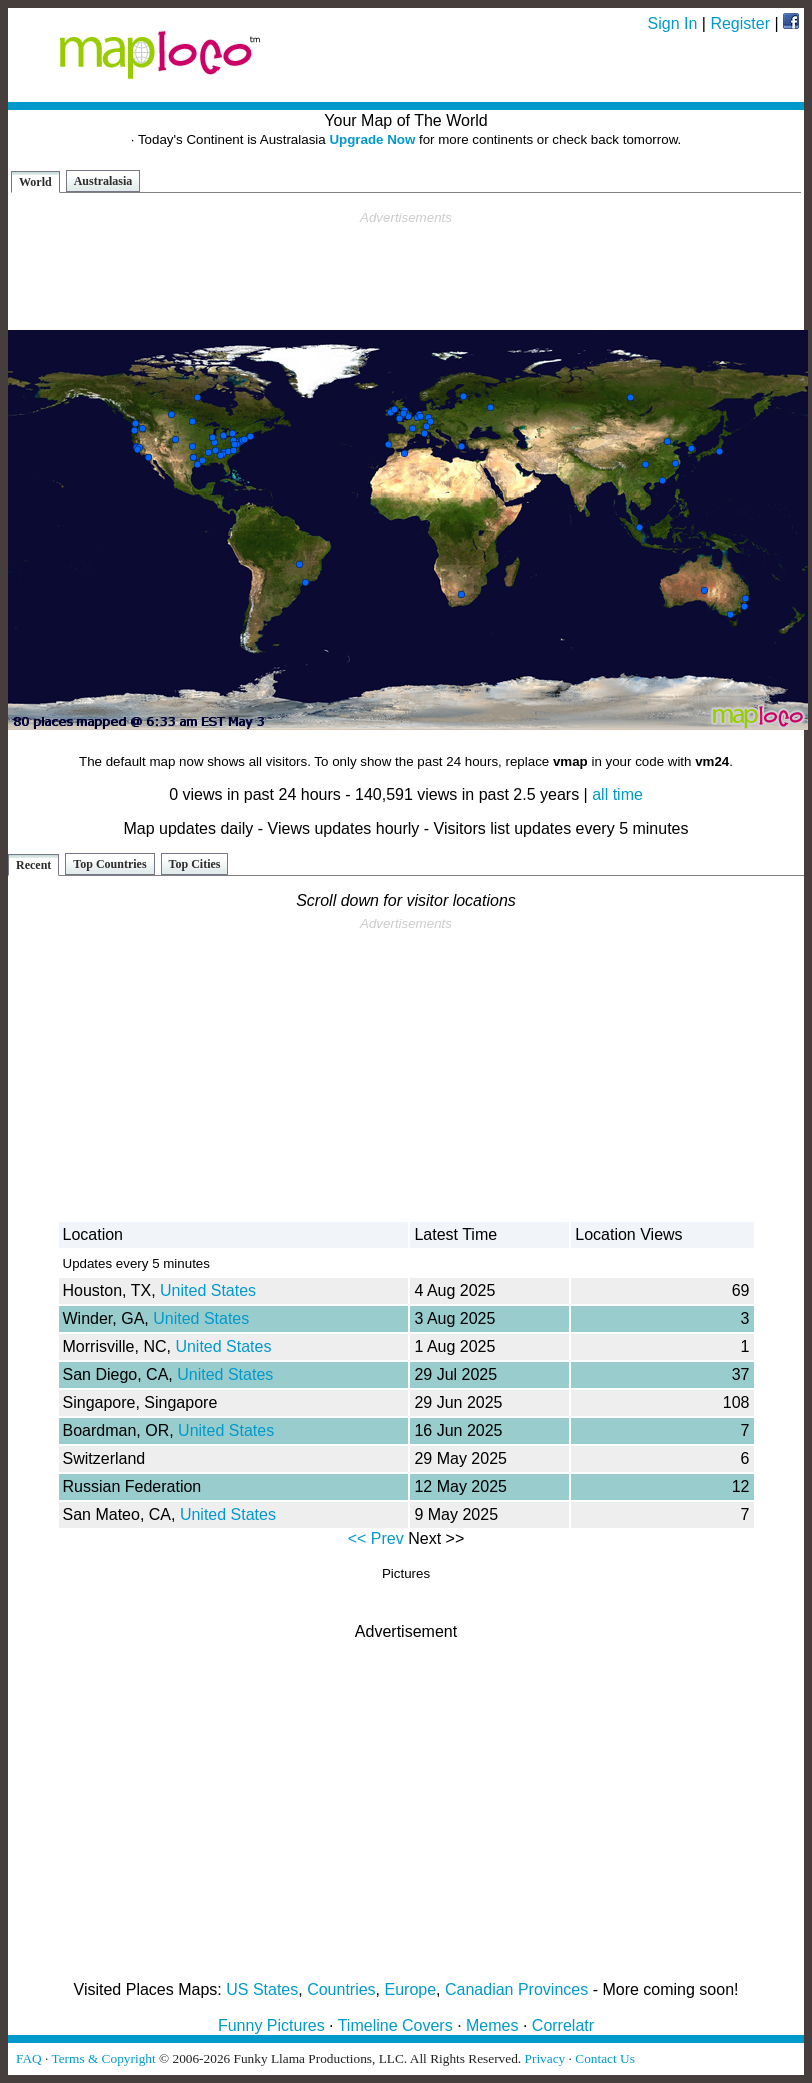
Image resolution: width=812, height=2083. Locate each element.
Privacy (545, 2058)
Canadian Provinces (516, 1989)
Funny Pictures (271, 2025)
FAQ (29, 2058)
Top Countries (109, 864)
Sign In (673, 23)
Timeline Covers (395, 2025)
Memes (492, 2025)
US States (262, 1989)
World (35, 182)
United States (208, 1290)
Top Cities (195, 864)
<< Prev (376, 1538)
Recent (33, 865)
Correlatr (563, 2025)
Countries (341, 1989)
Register (740, 23)
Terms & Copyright (103, 2058)
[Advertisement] (406, 271)
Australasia (103, 181)
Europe (411, 1989)
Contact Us (605, 2058)
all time (617, 794)
